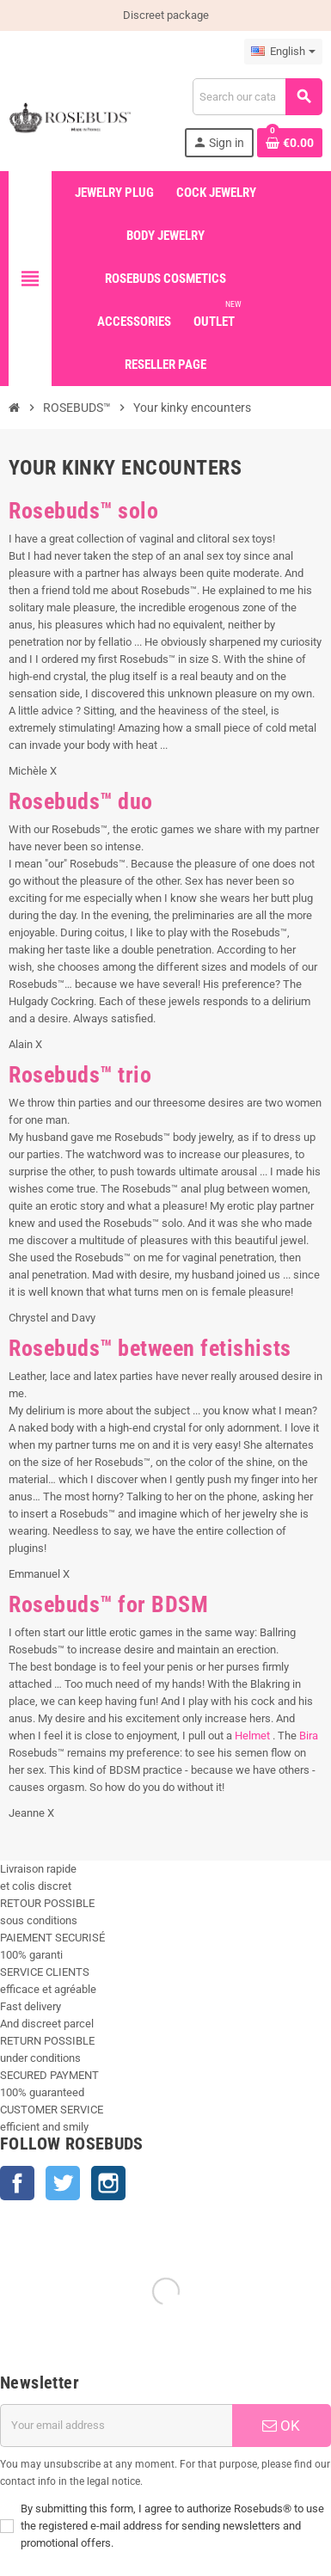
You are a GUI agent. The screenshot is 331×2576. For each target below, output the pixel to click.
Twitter (63, 2183)
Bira (308, 1735)
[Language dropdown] (283, 51)
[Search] (257, 96)
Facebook (17, 2183)
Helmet (254, 1735)
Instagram (108, 2183)
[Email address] (116, 2425)
